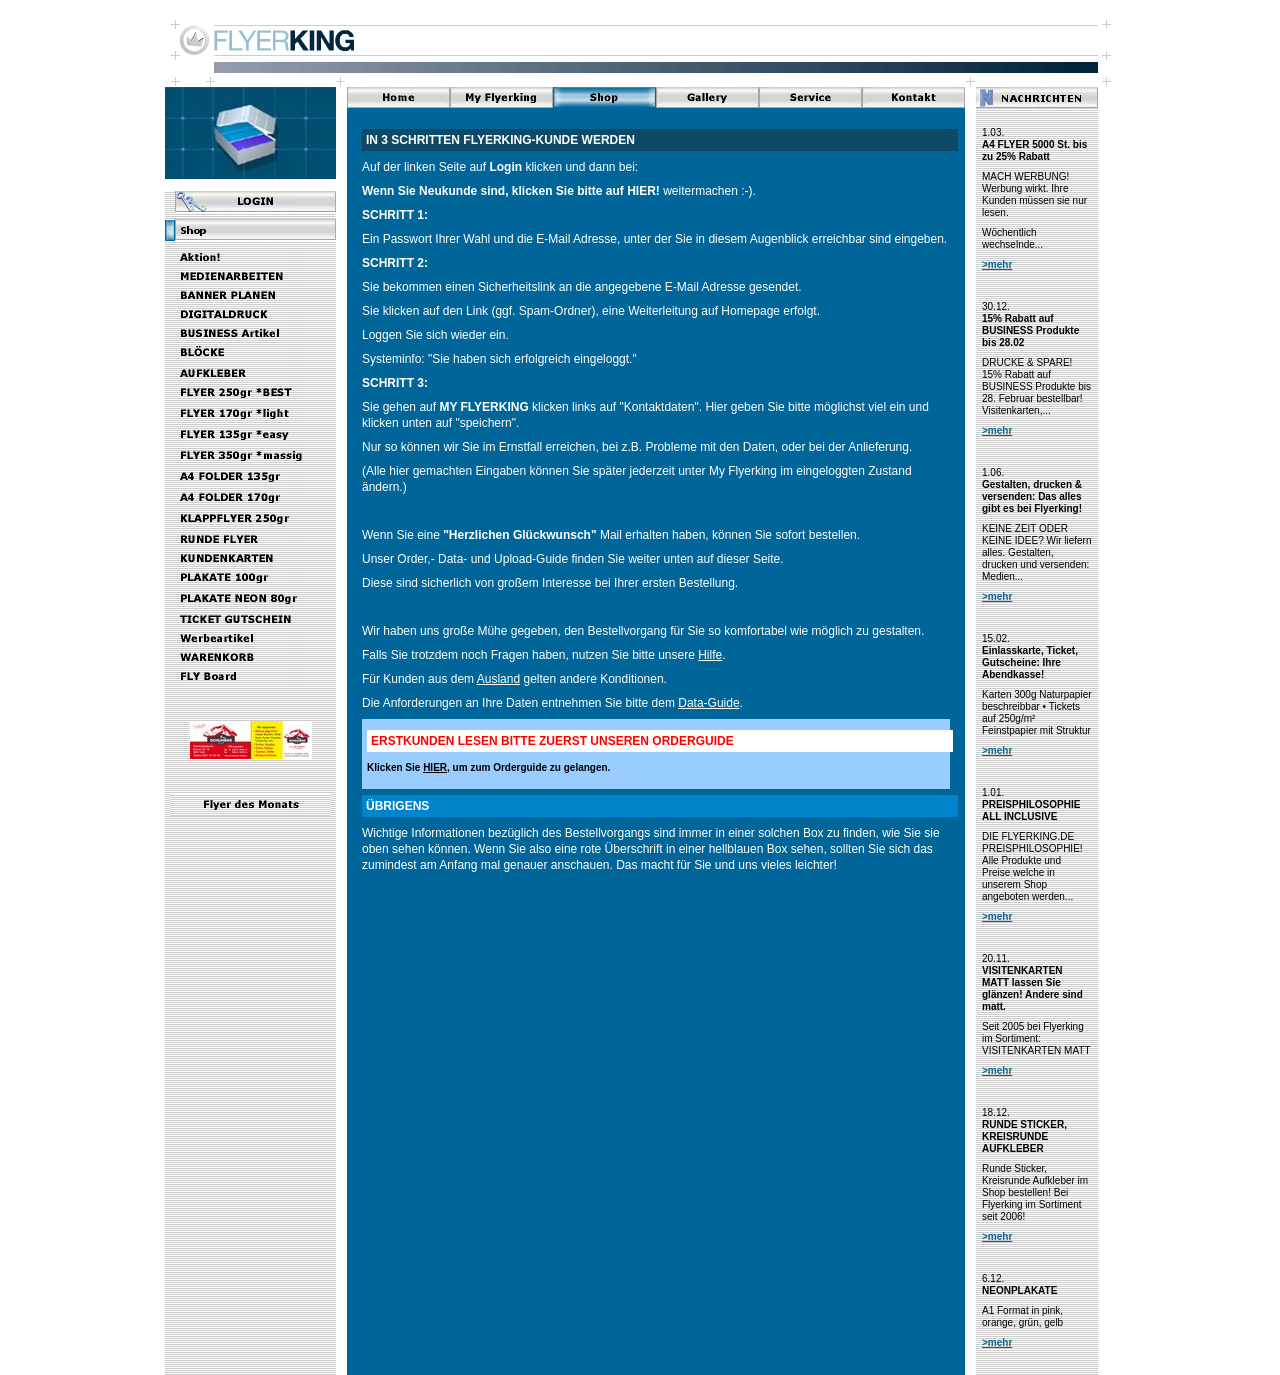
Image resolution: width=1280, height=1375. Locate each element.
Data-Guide (708, 703)
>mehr (997, 264)
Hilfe (710, 655)
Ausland (498, 679)
